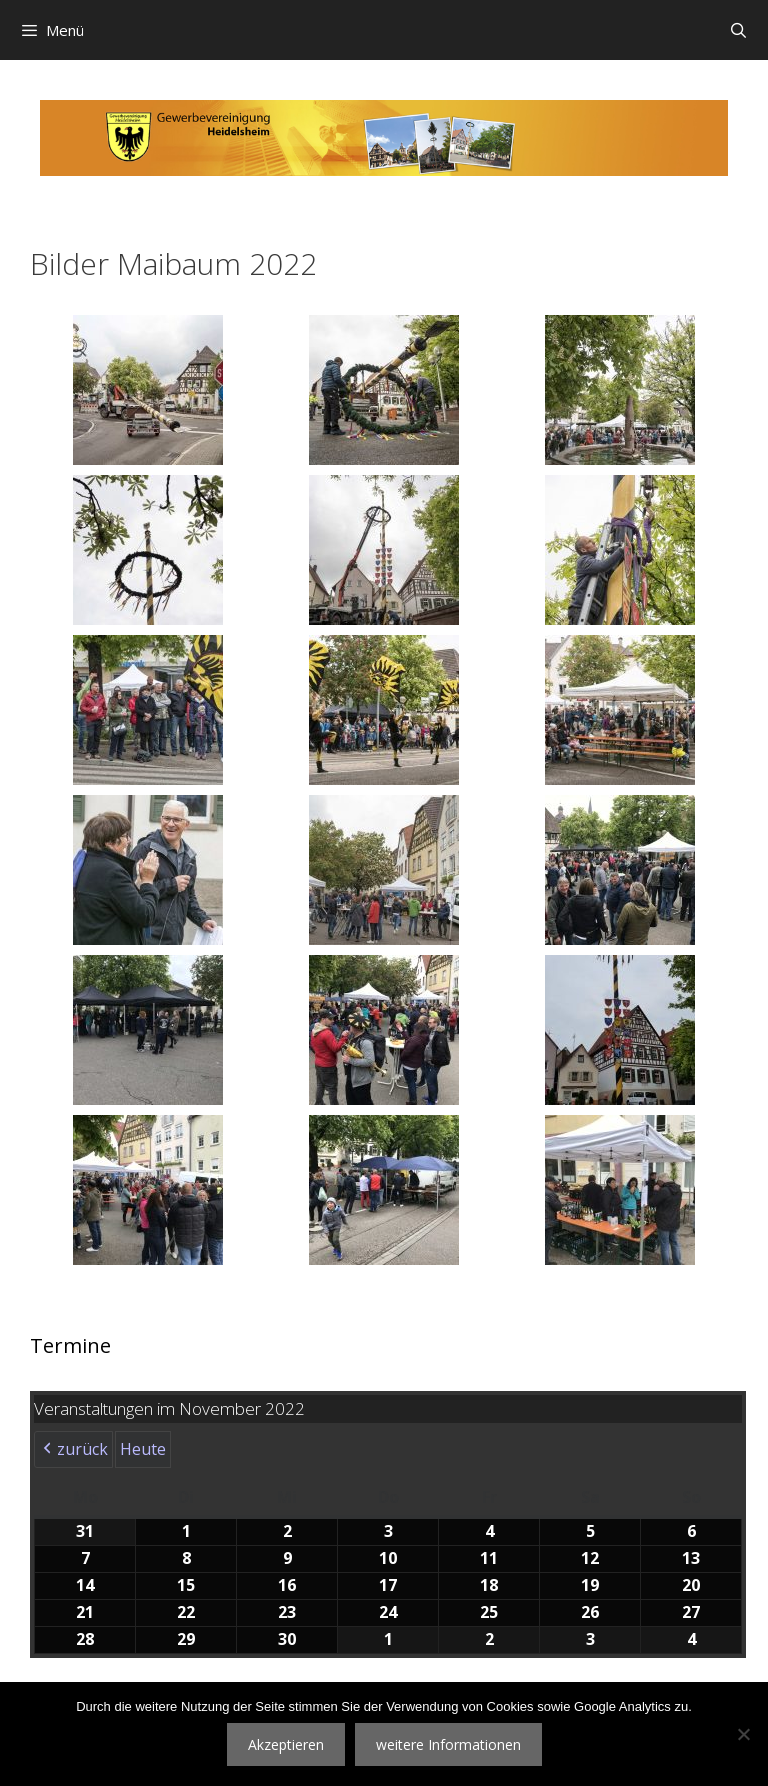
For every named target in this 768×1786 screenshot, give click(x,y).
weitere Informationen (448, 1744)
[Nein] (743, 1734)
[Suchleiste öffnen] (738, 30)
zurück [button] (73, 1450)
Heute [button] (143, 1449)
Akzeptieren (286, 1744)
